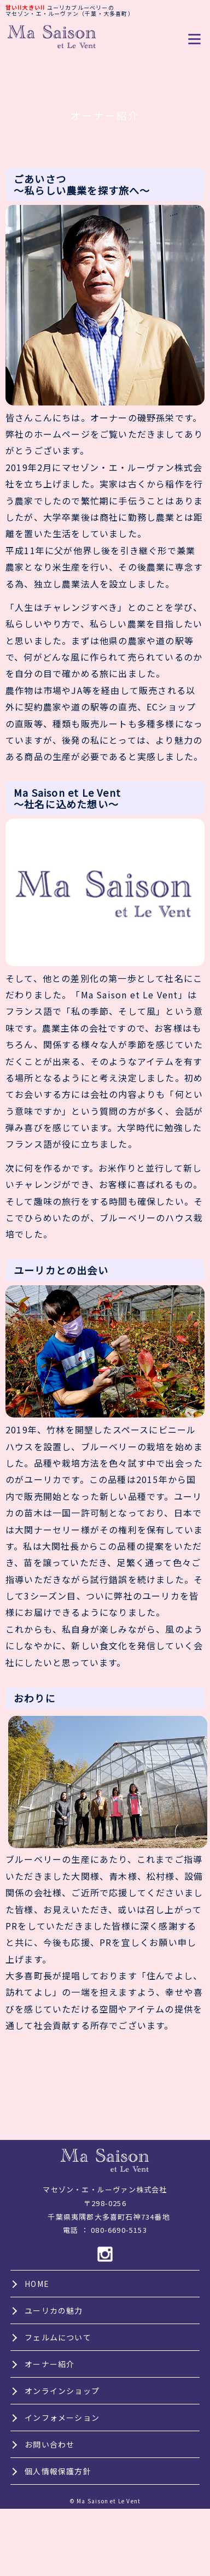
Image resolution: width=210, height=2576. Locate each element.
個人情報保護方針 (58, 2471)
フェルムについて (58, 2337)
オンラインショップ (62, 2390)
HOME (37, 2283)
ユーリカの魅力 (54, 2310)
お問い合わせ (49, 2444)
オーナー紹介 (49, 2364)
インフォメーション (62, 2417)
